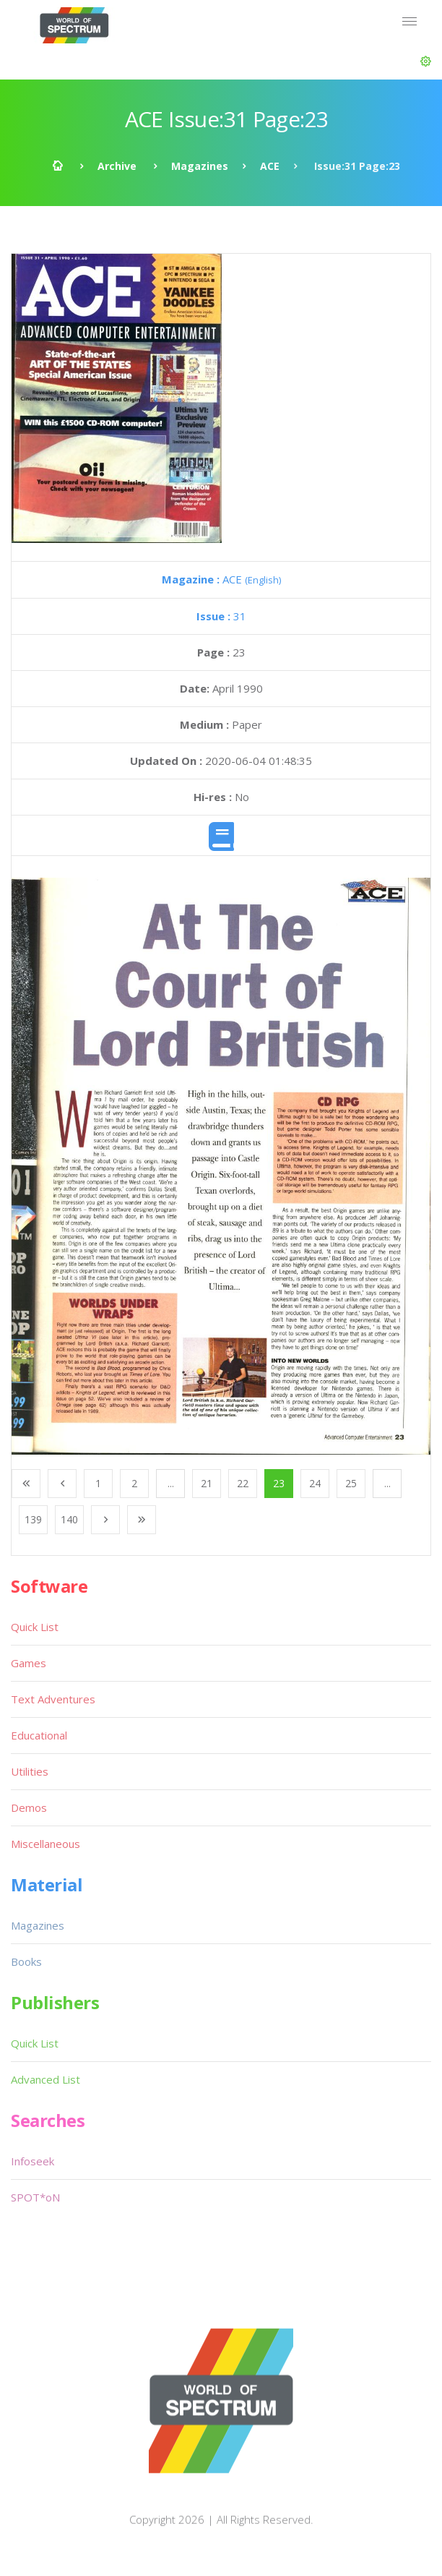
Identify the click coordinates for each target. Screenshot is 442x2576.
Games (28, 1663)
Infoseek (32, 2161)
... (171, 1483)
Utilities (29, 1771)
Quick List (34, 1626)
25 (351, 1483)
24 (315, 1483)
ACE (270, 166)
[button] (425, 61)
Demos (29, 1807)
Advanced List (45, 2079)
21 (206, 1483)
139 (33, 1519)
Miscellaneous (45, 1843)
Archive (117, 166)
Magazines (199, 166)
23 (279, 1483)
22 (242, 1483)
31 (221, 616)
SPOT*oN (35, 2197)
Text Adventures (53, 1699)
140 (69, 1519)
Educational (39, 1735)
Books (26, 1961)
